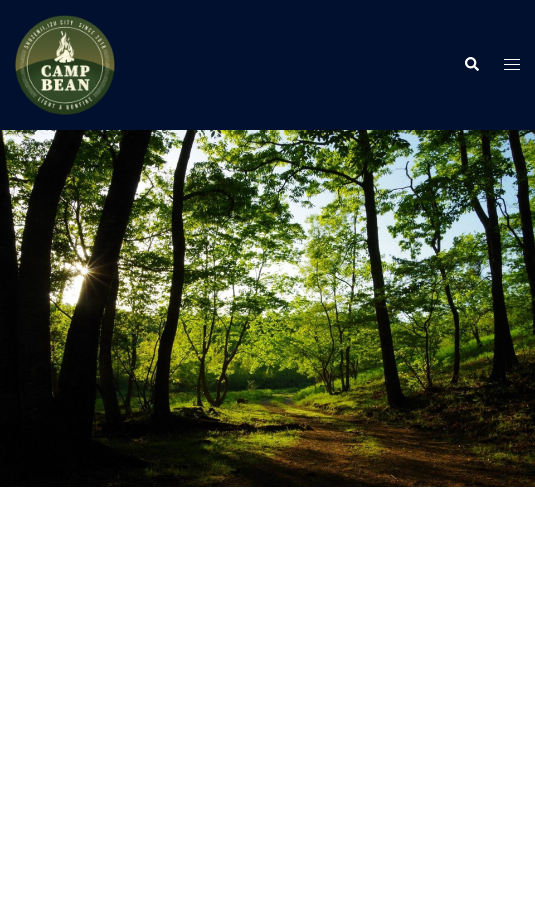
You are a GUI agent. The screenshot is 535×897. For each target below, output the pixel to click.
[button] (471, 65)
